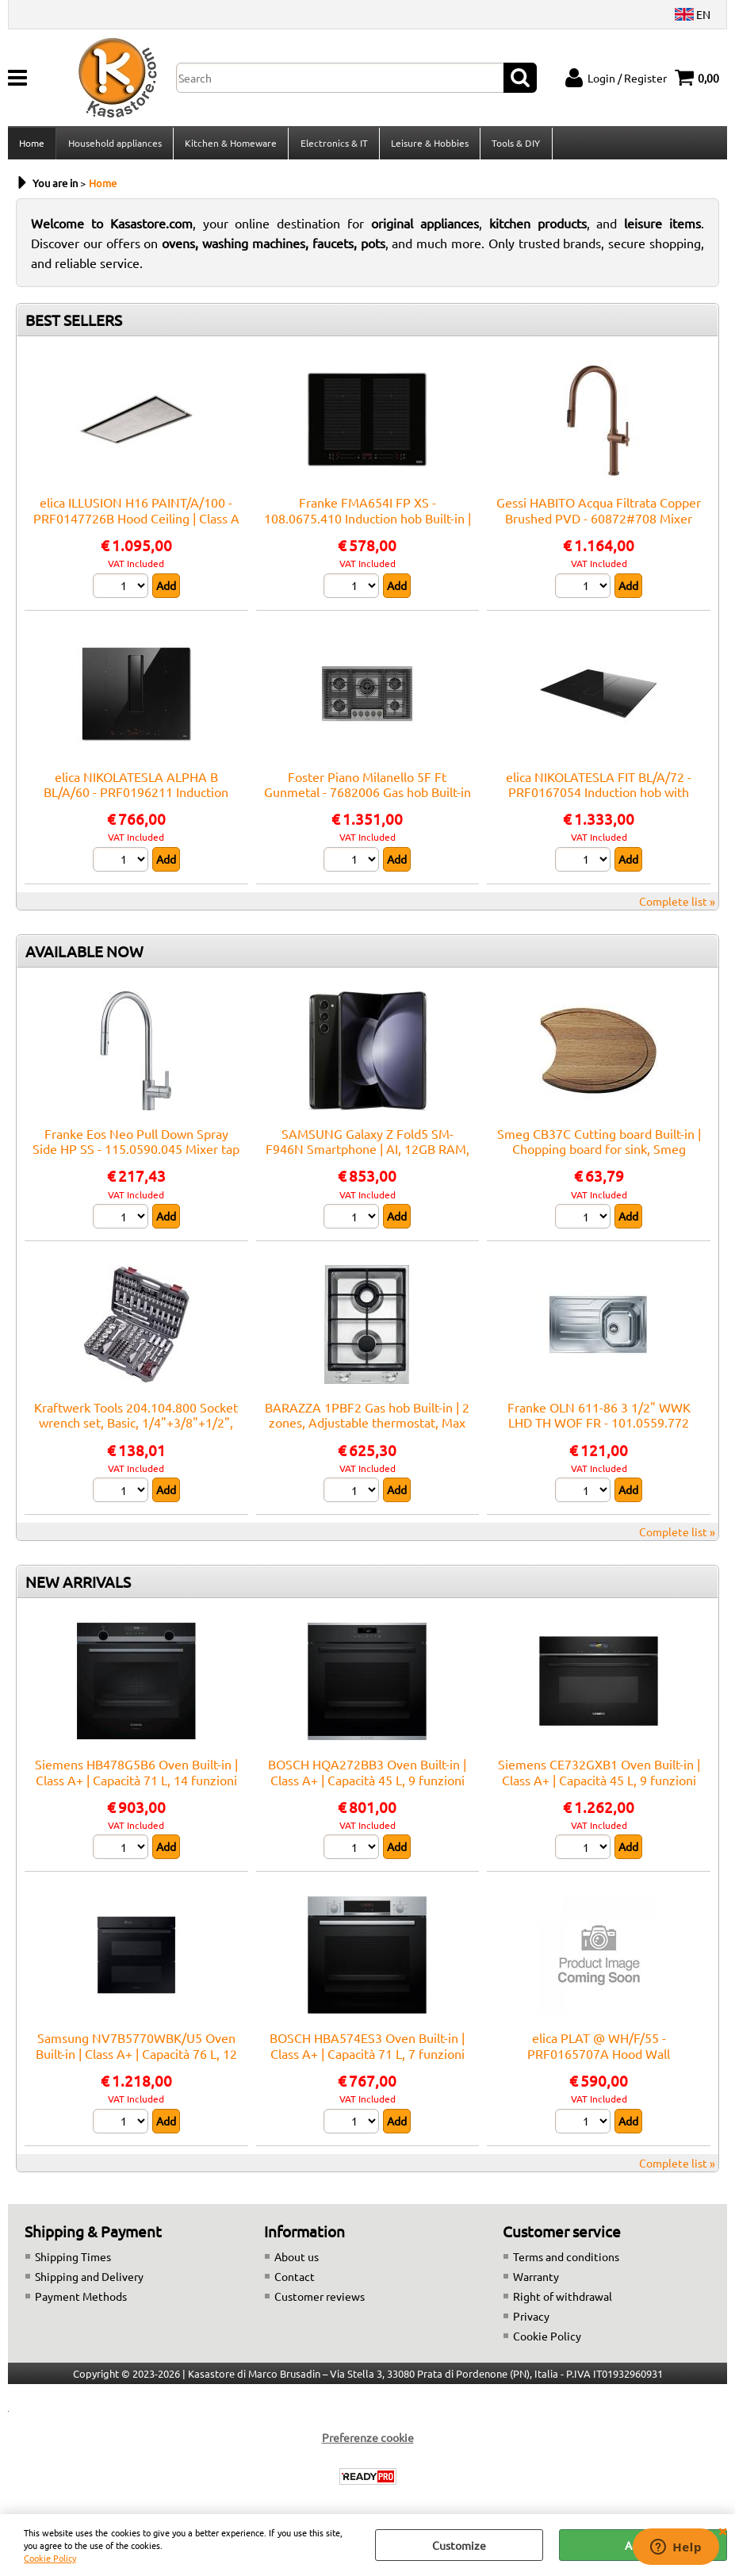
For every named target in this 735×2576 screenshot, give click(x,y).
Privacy (531, 2320)
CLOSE (722, 2530)
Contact (294, 2281)
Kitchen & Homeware (230, 145)
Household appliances (114, 145)
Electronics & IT (332, 145)
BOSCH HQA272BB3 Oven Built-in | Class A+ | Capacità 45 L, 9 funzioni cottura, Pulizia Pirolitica (367, 1784)
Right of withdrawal (562, 2301)
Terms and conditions (566, 2261)
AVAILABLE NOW (84, 955)
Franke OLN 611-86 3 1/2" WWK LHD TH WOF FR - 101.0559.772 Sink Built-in (599, 1427)
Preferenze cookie (368, 2442)
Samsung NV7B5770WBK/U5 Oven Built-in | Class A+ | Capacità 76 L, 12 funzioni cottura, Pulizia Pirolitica (136, 2058)
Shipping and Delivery (89, 2281)
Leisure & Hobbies (428, 145)
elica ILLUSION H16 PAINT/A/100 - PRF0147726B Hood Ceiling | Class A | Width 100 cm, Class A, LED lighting (136, 523)
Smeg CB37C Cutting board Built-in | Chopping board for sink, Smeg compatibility (599, 1153)
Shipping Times (73, 2261)
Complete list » (677, 906)
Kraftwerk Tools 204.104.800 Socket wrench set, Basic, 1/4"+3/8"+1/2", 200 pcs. (136, 1427)
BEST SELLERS (73, 325)
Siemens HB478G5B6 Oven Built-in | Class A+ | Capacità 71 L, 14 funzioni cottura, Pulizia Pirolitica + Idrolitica (136, 1784)
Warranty (536, 2281)
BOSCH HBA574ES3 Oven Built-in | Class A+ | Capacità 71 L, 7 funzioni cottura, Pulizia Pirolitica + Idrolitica (367, 2058)
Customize (459, 2545)
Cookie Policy (50, 2557)
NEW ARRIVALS (78, 1586)
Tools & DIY (514, 145)
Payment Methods (81, 2301)
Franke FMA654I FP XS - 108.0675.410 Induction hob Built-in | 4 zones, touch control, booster (367, 523)
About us (296, 2261)
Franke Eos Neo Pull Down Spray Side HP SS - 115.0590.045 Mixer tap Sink (136, 1153)
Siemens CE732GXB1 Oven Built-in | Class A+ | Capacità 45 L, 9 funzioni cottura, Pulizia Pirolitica (599, 1784)
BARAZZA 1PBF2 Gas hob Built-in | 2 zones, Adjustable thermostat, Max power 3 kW (367, 1427)
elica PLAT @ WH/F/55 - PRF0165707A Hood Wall (598, 2050)
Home (31, 145)
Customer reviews (319, 2301)
